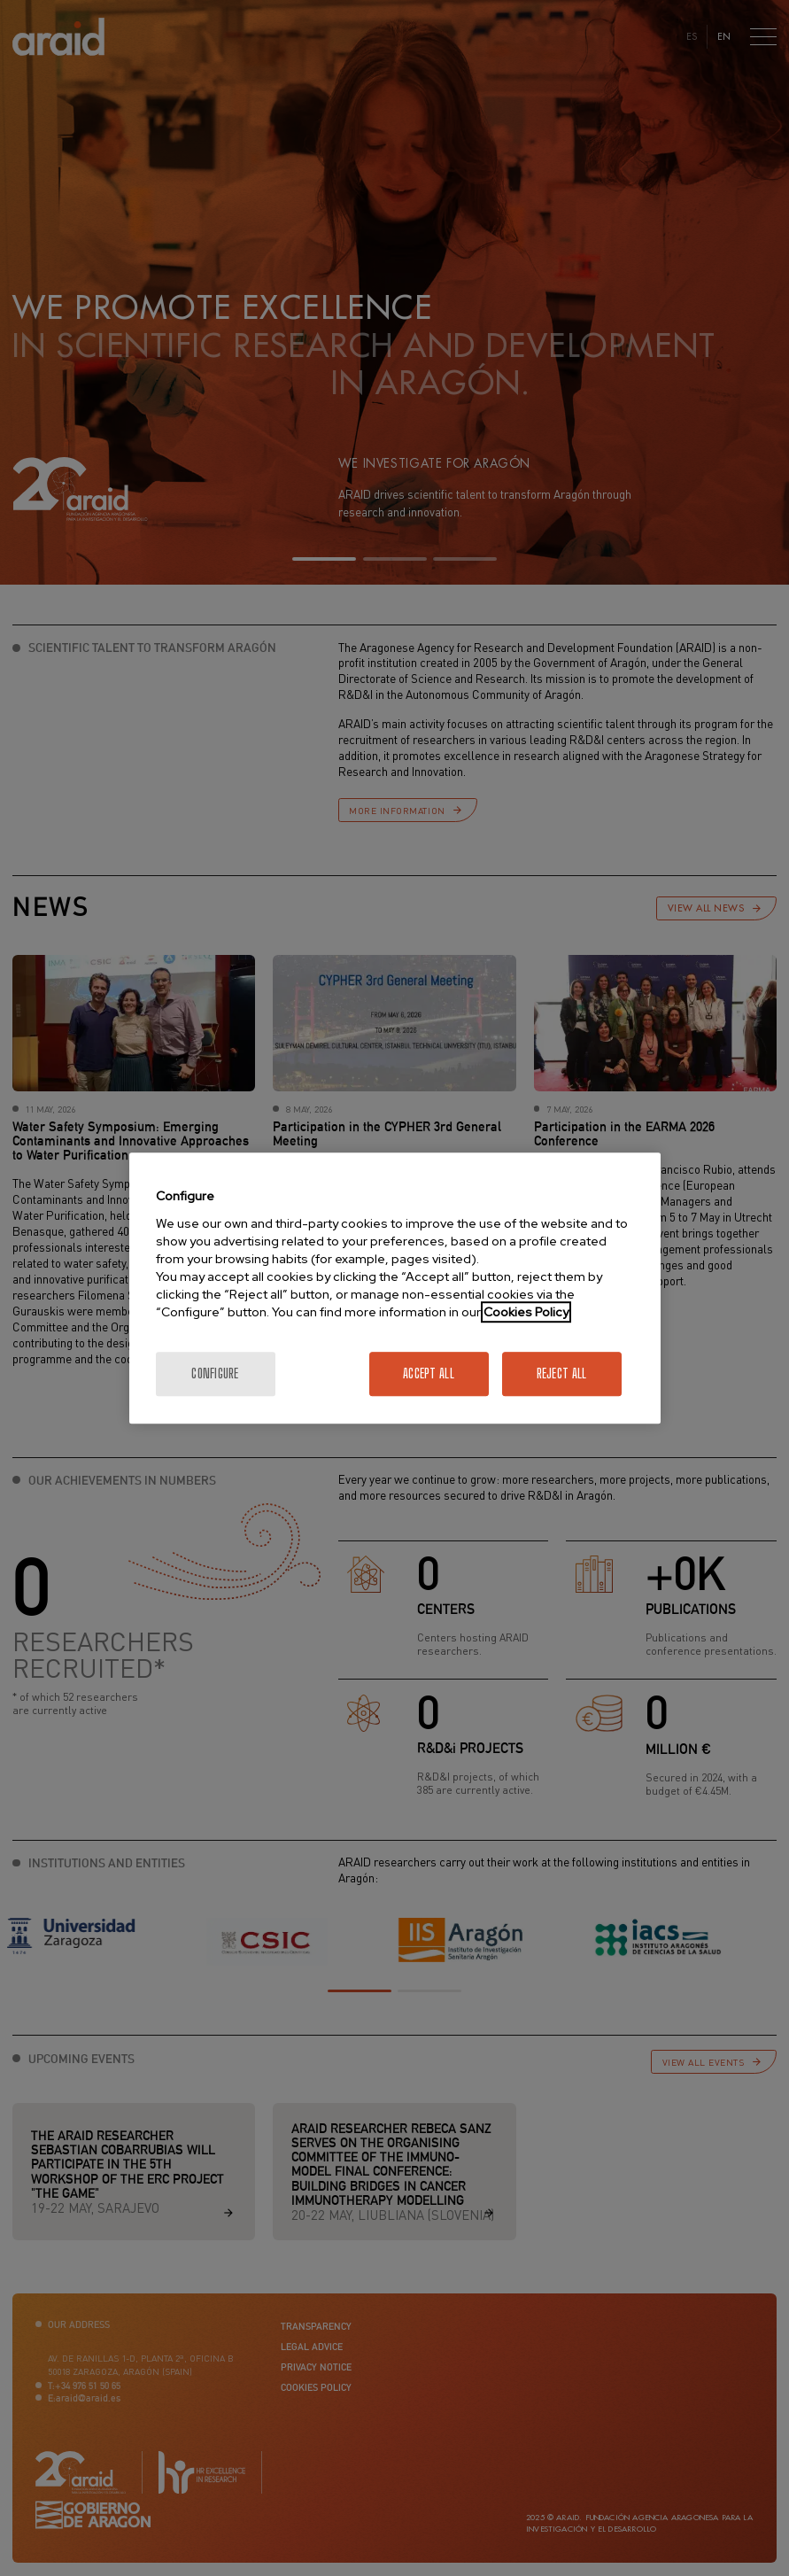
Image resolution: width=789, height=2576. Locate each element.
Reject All (562, 1373)
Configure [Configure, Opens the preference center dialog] (215, 1373)
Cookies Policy (526, 1312)
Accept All (428, 1373)
